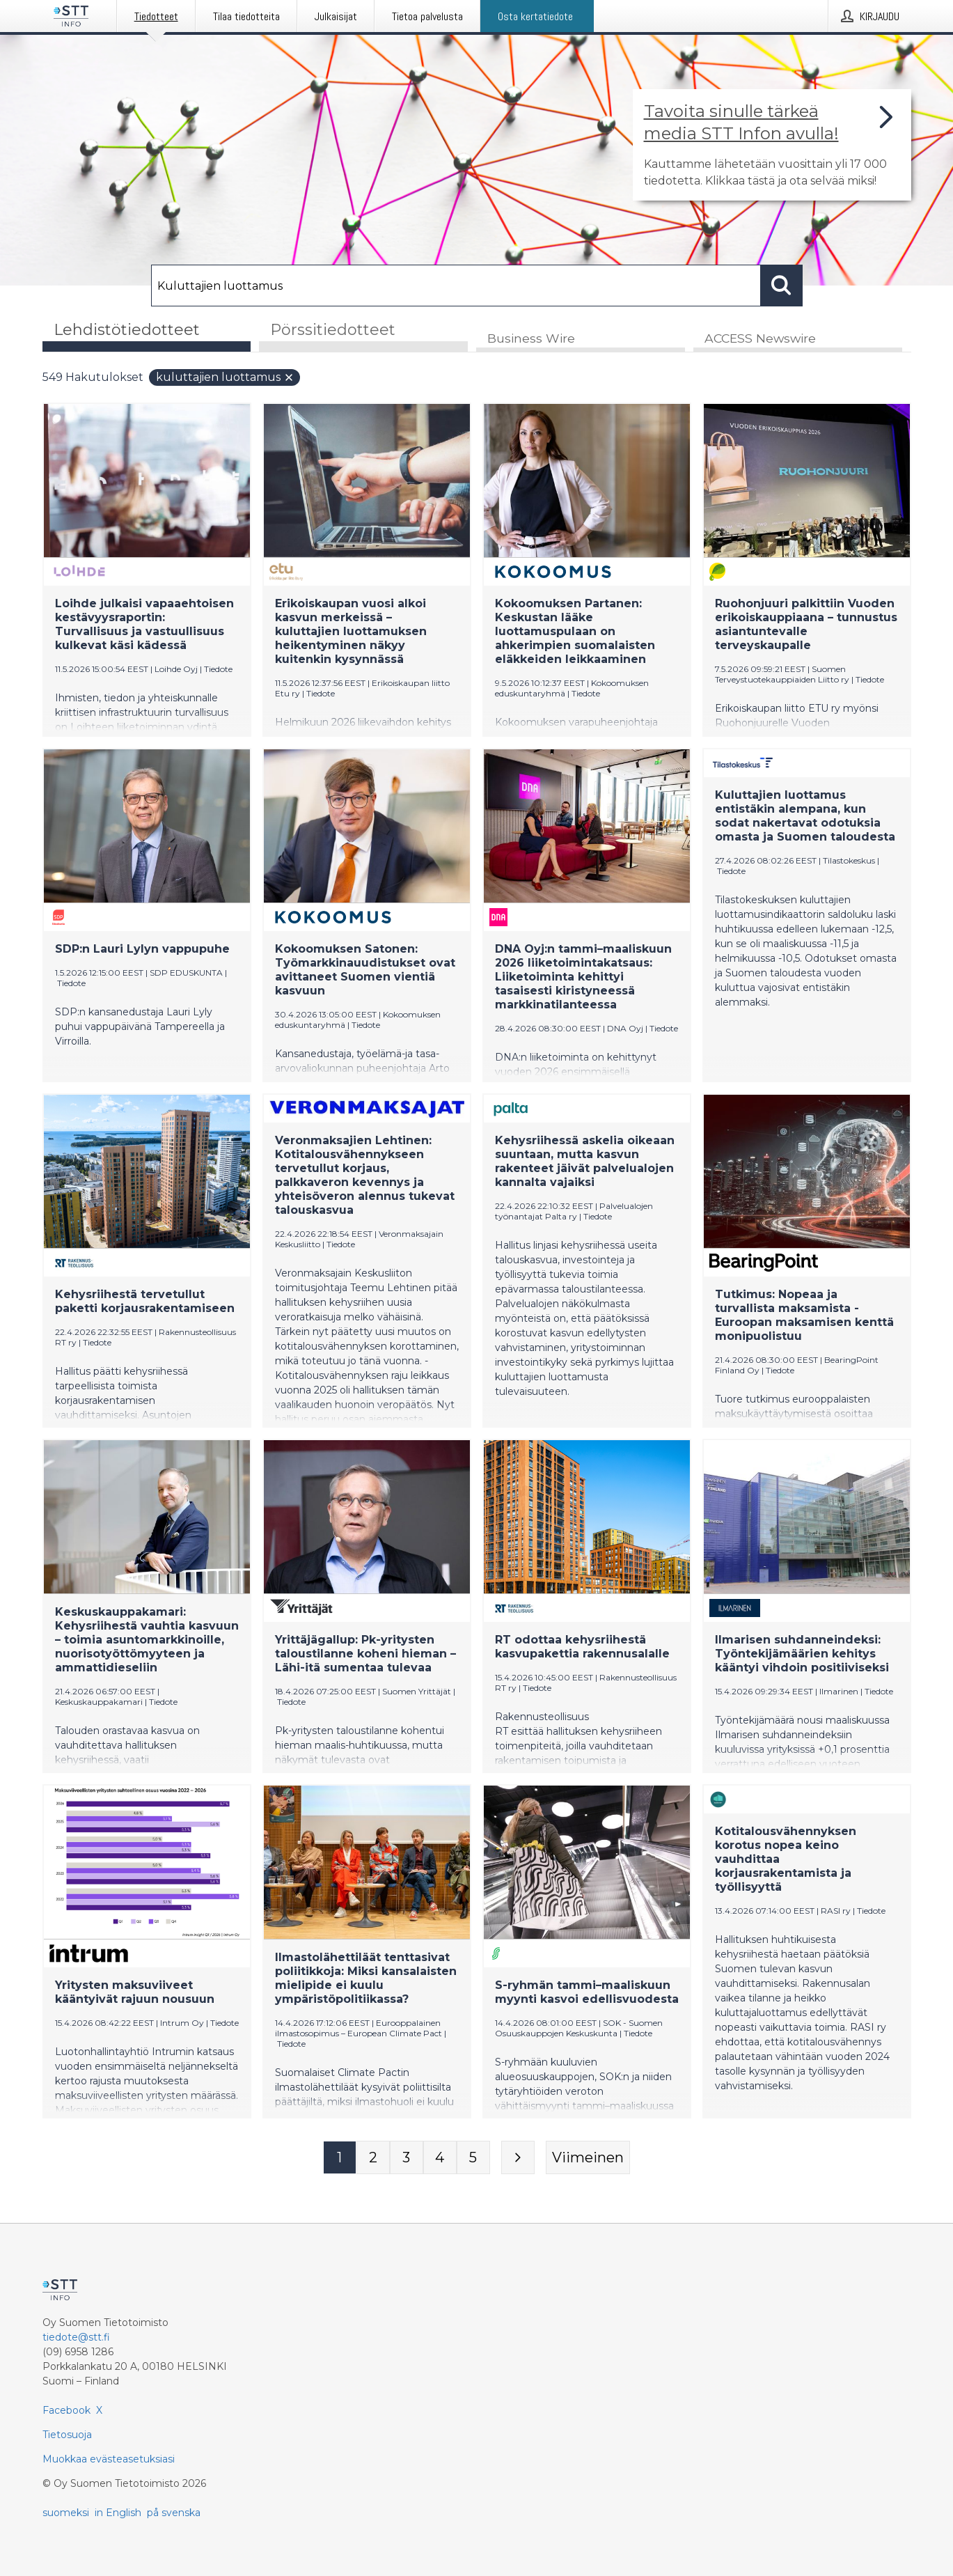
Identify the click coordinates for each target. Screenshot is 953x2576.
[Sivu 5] (473, 2158)
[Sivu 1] (339, 2158)
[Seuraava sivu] (518, 2158)
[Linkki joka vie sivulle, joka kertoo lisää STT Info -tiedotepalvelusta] (772, 145)
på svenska (173, 2512)
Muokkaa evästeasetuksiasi (108, 2459)
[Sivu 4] (440, 2158)
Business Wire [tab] (531, 338)
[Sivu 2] (373, 2158)
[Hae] (456, 285)
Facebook (66, 2410)
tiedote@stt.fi (76, 2337)
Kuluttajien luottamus (225, 377)
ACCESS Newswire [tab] (760, 338)
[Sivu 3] (406, 2158)
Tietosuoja (67, 2434)
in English (118, 2512)
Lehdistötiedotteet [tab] (127, 329)
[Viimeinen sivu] (588, 2158)
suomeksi (65, 2512)
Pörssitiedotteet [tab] (332, 329)
